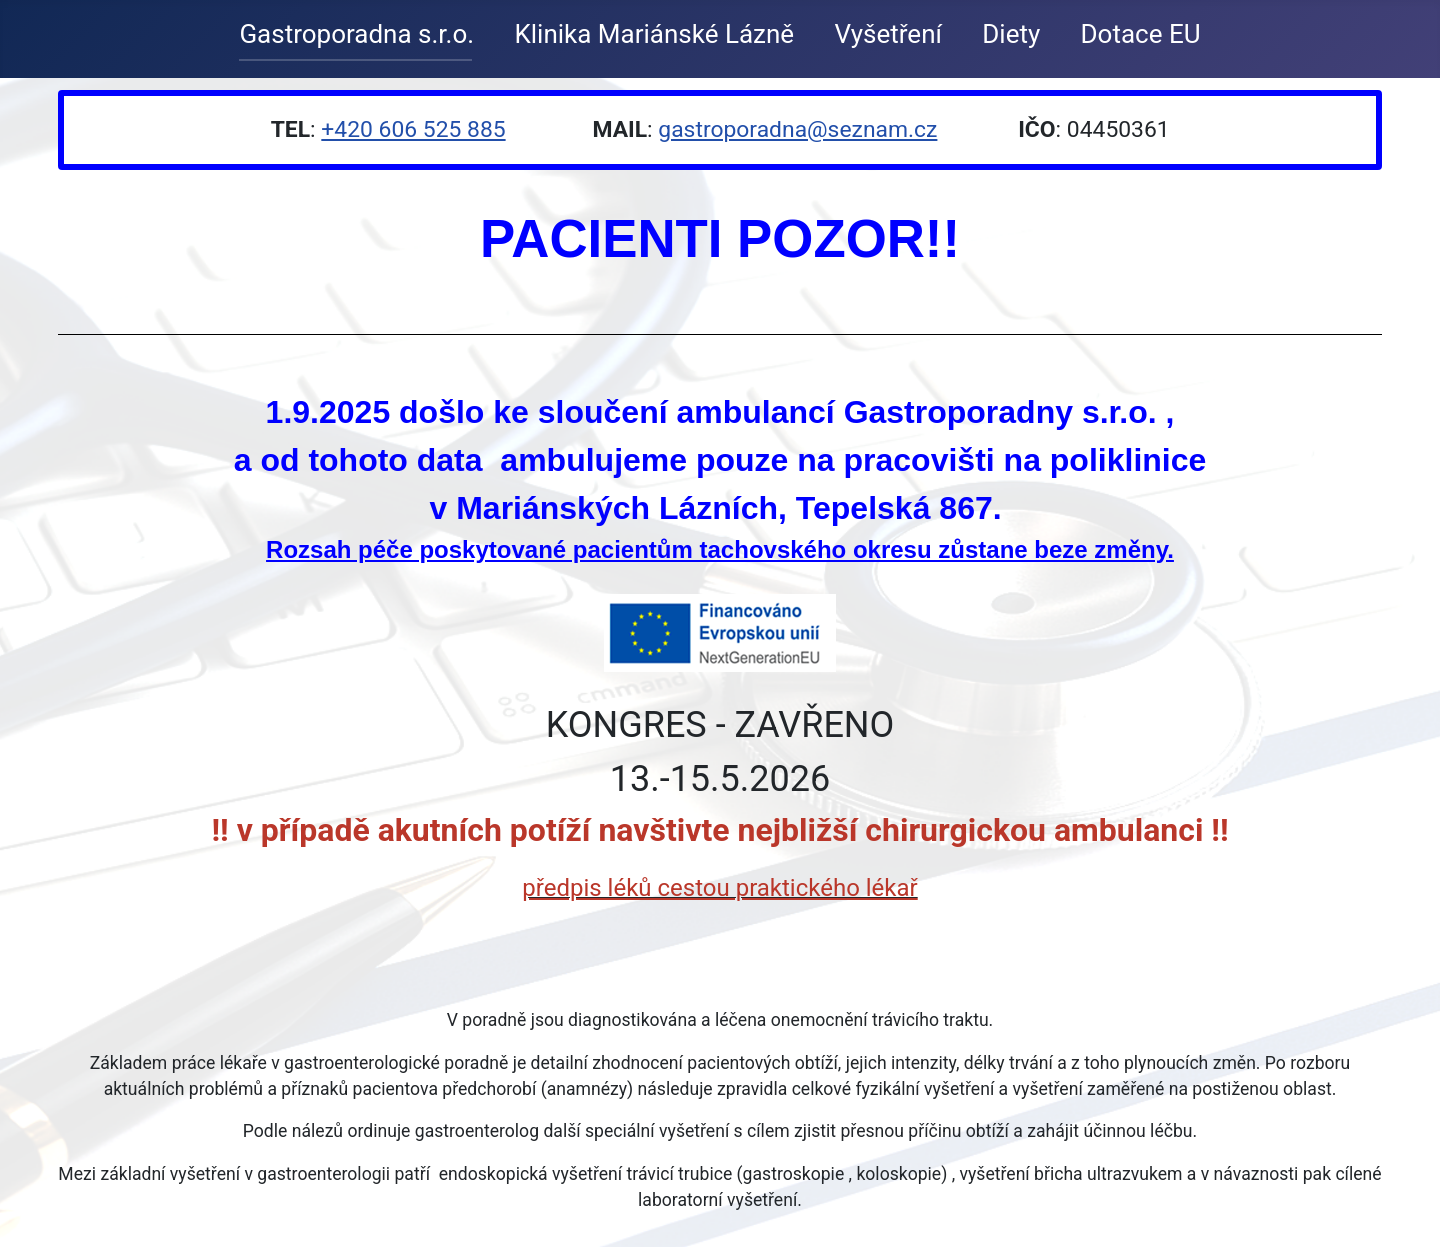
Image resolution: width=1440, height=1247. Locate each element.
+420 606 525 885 (413, 129)
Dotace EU (1141, 34)
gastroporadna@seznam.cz (797, 129)
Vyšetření (888, 34)
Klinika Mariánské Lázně (654, 34)
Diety (1011, 34)
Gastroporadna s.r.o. (356, 34)
